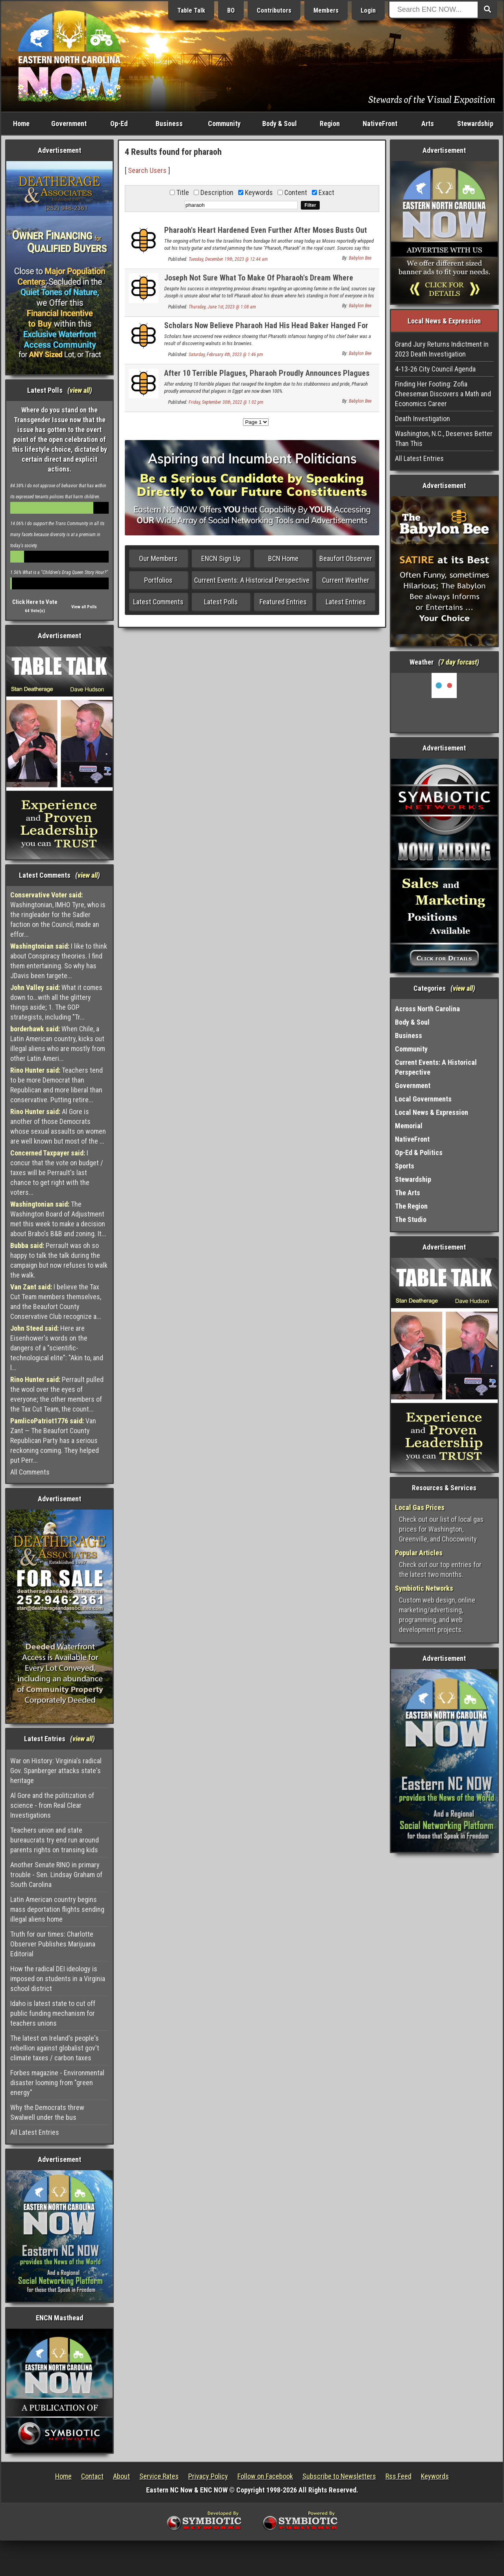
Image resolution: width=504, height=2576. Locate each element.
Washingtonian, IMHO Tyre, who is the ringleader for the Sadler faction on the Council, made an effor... (58, 914)
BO (231, 10)
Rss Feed (398, 2476)
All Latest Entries (34, 2132)
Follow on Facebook (265, 2476)
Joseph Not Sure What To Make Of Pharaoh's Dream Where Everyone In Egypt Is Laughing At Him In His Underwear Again (263, 282)
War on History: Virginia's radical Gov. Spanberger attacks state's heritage (56, 1771)
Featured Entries (283, 602)
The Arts (407, 1193)
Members (326, 10)
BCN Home (283, 558)
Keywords (435, 2476)
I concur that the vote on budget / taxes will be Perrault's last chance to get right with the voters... (56, 1172)
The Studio (410, 1219)
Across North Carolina (427, 1009)
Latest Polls (221, 602)
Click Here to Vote (34, 601)
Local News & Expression (431, 1112)
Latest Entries (346, 602)
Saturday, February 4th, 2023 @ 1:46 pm (226, 354)
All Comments (30, 1472)
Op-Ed (119, 123)
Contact (92, 2476)
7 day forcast (459, 662)
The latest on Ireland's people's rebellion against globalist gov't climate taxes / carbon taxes (54, 2048)
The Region (411, 1206)
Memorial (408, 1126)
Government (69, 123)
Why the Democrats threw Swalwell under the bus (47, 2112)
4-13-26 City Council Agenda (435, 369)
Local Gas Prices (420, 1507)
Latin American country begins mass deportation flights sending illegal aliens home (57, 1909)
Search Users (147, 170)
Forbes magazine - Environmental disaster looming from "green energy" (57, 2083)
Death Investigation (422, 418)
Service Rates (159, 2476)
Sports (404, 1166)
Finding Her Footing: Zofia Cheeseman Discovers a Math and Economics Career (443, 394)
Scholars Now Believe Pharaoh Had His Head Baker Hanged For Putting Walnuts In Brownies (266, 330)
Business (169, 123)
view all (80, 390)
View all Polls (84, 606)
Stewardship (475, 123)
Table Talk (191, 10)
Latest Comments (158, 602)
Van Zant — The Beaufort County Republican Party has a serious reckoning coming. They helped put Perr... (54, 1440)
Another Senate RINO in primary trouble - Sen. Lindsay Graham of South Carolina (56, 1875)
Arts (427, 123)
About (121, 2476)
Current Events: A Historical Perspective (251, 580)
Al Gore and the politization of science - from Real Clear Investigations (52, 1805)
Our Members (158, 558)
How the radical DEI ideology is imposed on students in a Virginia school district (57, 1979)
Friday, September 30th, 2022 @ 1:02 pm (226, 402)
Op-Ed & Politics (419, 1152)
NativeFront (380, 123)
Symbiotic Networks (424, 1588)
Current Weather (345, 580)
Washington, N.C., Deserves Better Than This (444, 438)
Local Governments (423, 1099)
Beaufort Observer (345, 558)
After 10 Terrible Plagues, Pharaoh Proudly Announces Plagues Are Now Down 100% (266, 377)
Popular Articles (419, 1553)
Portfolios (158, 580)
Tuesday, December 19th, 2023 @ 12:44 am (228, 259)
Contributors (274, 10)
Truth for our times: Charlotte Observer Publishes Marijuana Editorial (52, 1944)
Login (368, 10)
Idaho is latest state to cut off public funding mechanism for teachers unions (52, 2013)
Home (21, 123)
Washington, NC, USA (444, 702)
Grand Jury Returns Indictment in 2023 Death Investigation (442, 349)
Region (330, 123)
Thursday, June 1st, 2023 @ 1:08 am (222, 307)
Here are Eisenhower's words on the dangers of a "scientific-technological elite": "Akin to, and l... (56, 1348)
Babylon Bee (360, 258)
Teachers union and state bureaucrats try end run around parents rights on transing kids (54, 1840)
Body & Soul (279, 123)
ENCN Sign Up (221, 558)
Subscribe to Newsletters (339, 2476)
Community (224, 123)
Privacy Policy (208, 2476)
